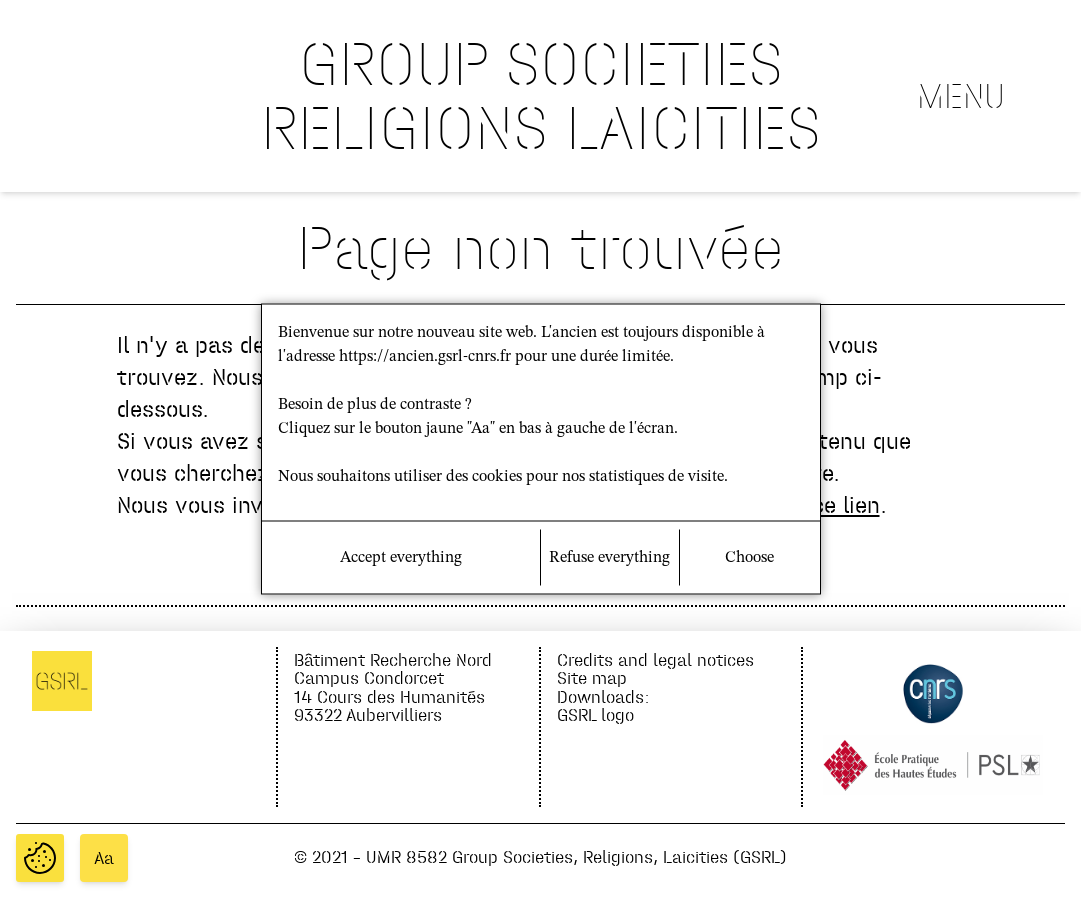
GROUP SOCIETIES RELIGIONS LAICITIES (541, 95)
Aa (104, 858)
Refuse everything (609, 558)
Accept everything (401, 558)
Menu (961, 96)
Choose (749, 558)
